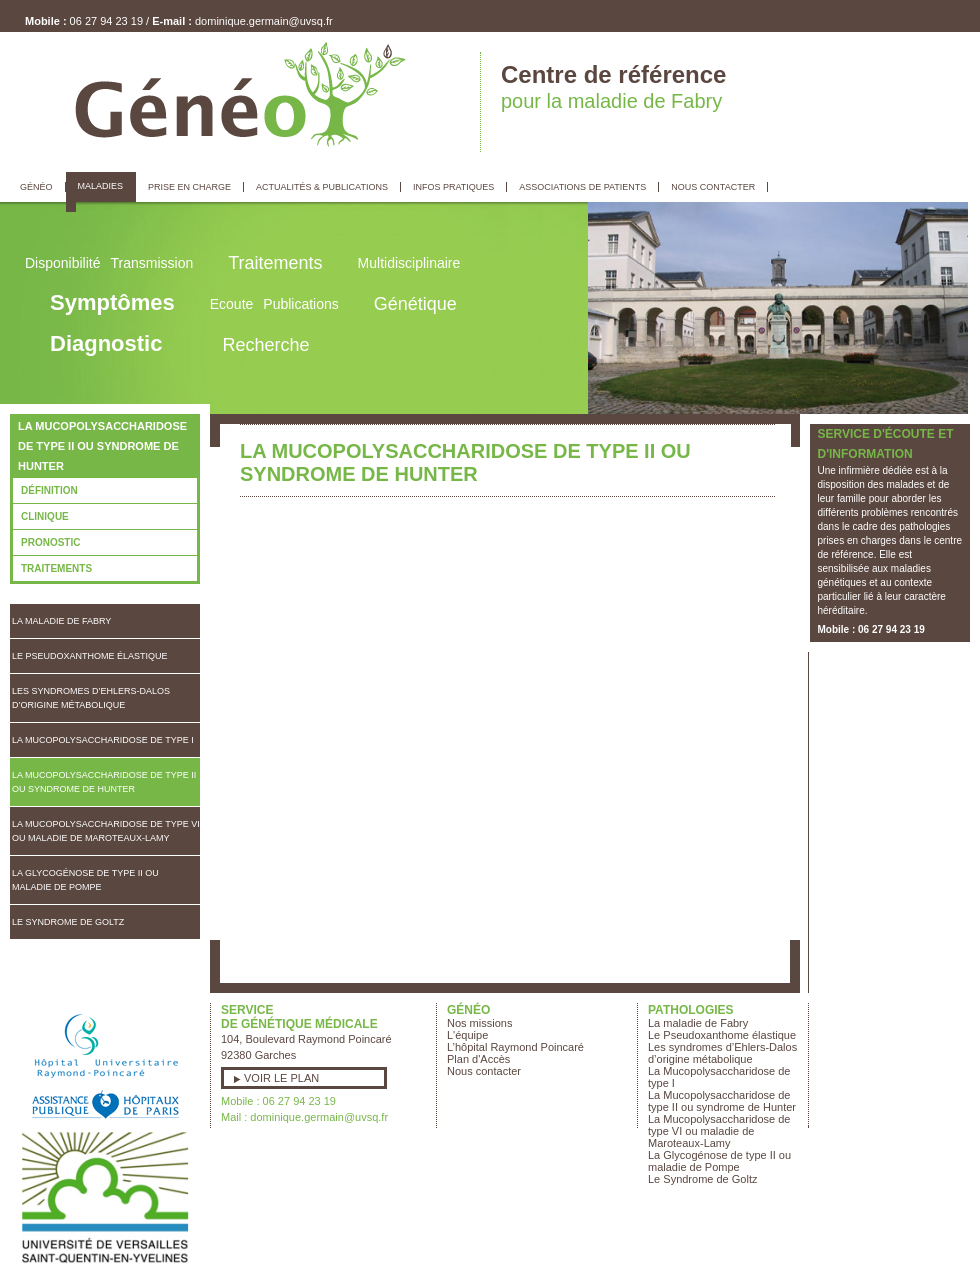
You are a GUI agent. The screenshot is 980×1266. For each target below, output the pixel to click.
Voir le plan (281, 1078)
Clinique (45, 516)
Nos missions (479, 1023)
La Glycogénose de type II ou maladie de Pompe (85, 880)
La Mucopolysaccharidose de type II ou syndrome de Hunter (104, 782)
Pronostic (50, 542)
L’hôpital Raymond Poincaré (515, 1047)
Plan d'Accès (478, 1059)
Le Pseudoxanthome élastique (90, 656)
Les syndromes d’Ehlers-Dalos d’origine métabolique (91, 698)
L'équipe (467, 1035)
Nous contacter (484, 1071)
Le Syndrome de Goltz (68, 922)
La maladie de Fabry (61, 621)
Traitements (56, 568)
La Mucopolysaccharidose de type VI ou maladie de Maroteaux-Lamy (106, 831)
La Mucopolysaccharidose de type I (103, 740)
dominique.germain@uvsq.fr (264, 21)
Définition (49, 490)
